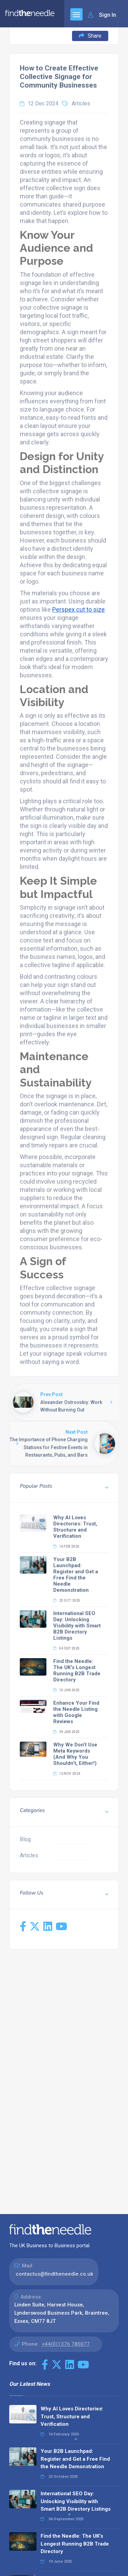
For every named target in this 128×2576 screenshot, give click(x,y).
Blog (25, 1839)
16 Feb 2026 (66, 1546)
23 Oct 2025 (66, 1600)
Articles (81, 103)
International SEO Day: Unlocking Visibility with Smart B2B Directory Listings (77, 1625)
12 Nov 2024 (66, 1773)
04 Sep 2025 (66, 1648)
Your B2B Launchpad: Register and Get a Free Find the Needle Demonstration (75, 1574)
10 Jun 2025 (66, 1690)
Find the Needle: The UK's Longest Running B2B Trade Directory (76, 1670)
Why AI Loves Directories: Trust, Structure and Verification (75, 1526)
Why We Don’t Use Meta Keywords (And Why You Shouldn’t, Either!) (75, 1754)
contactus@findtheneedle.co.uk (54, 2274)
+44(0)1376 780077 (66, 2344)
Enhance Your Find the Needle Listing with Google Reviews (76, 1712)
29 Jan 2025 (66, 1732)
